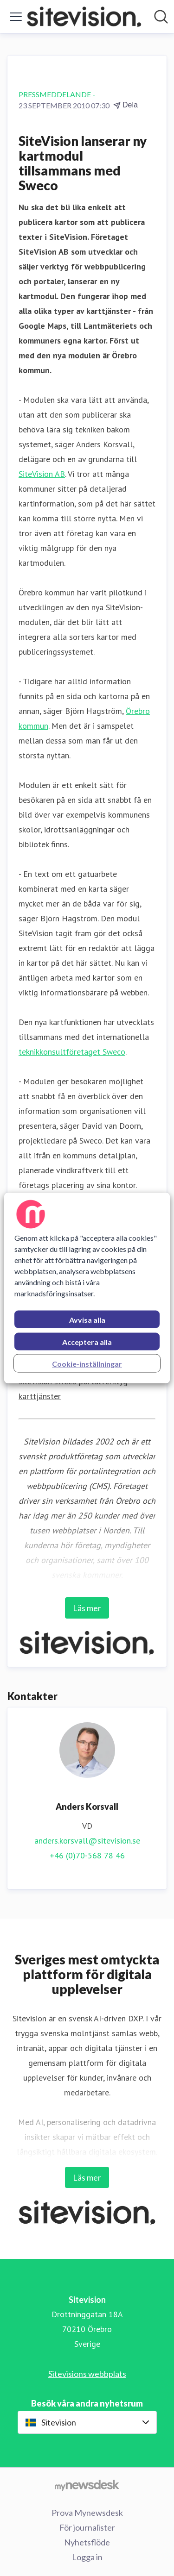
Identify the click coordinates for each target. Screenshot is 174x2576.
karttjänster (40, 1396)
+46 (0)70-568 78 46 (87, 1855)
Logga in (87, 2557)
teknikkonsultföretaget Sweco (72, 1051)
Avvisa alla (87, 1319)
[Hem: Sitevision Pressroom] (84, 17)
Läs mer (87, 1608)
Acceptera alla (87, 1342)
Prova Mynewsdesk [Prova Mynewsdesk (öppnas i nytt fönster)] (87, 2512)
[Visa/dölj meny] (16, 17)
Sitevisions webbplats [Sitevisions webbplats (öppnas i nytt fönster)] (87, 2374)
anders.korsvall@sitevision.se (87, 1840)
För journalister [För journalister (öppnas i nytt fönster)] (87, 2527)
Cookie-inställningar (87, 1363)
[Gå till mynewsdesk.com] (87, 2485)
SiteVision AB (42, 474)
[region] (86, 1288)
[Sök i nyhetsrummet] (161, 16)
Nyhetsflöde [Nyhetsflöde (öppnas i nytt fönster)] (87, 2542)
